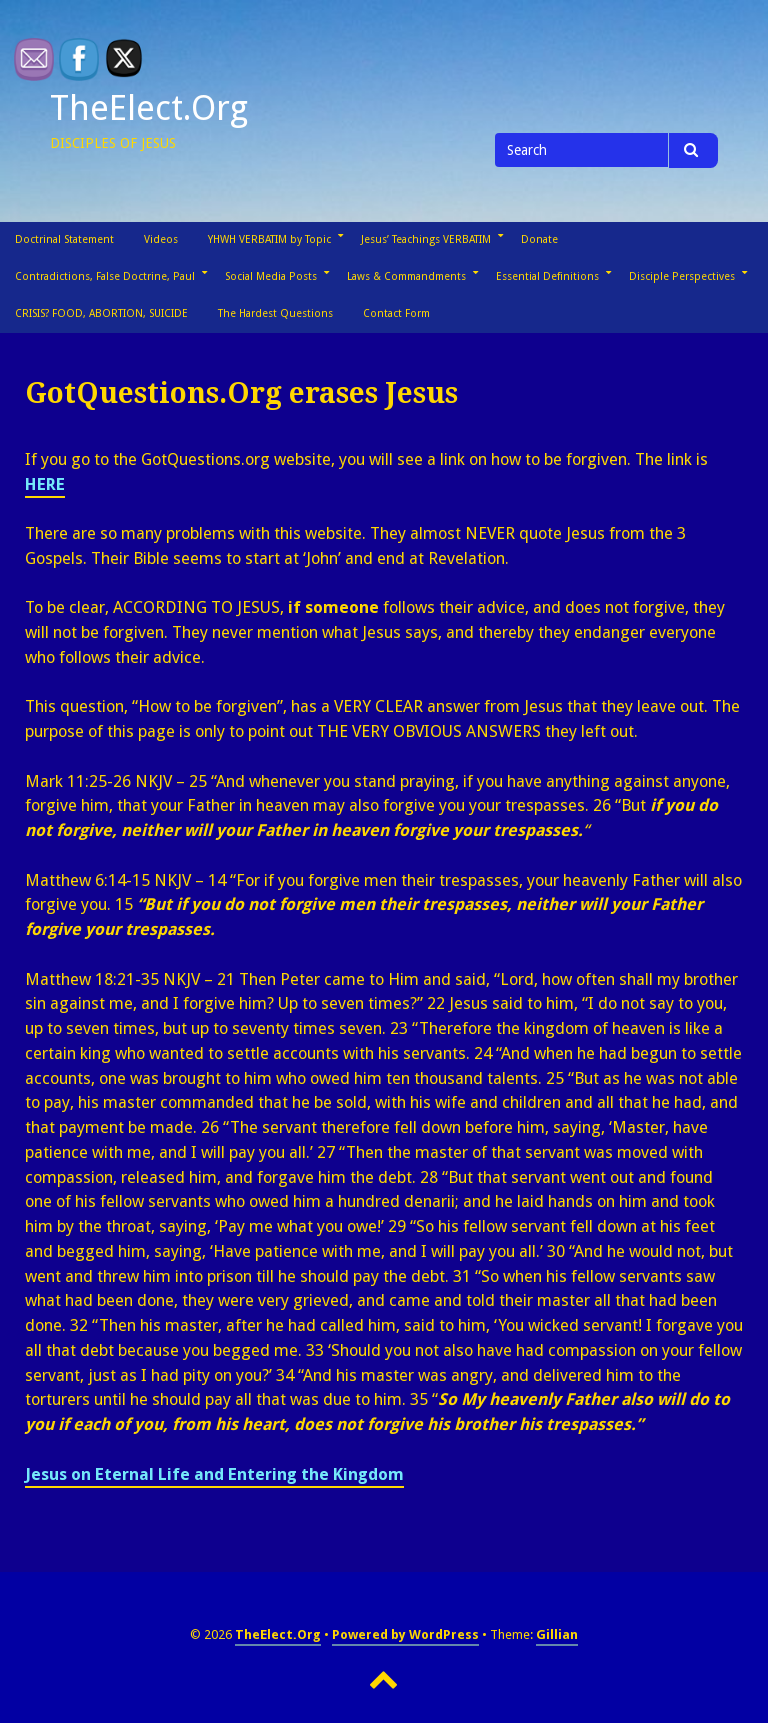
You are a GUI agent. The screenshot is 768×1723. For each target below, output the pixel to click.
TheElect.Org (149, 108)
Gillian (557, 1634)
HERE (45, 484)
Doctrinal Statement (64, 239)
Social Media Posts (271, 276)
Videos (161, 239)
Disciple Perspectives (682, 276)
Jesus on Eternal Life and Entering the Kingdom (214, 1474)
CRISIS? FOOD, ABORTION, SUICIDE (101, 313)
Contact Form (396, 313)
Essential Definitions (547, 276)
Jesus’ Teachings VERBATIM (426, 239)
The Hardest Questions (275, 313)
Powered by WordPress (405, 1634)
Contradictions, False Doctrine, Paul (105, 276)
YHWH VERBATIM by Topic (269, 239)
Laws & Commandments (406, 276)
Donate (539, 239)
